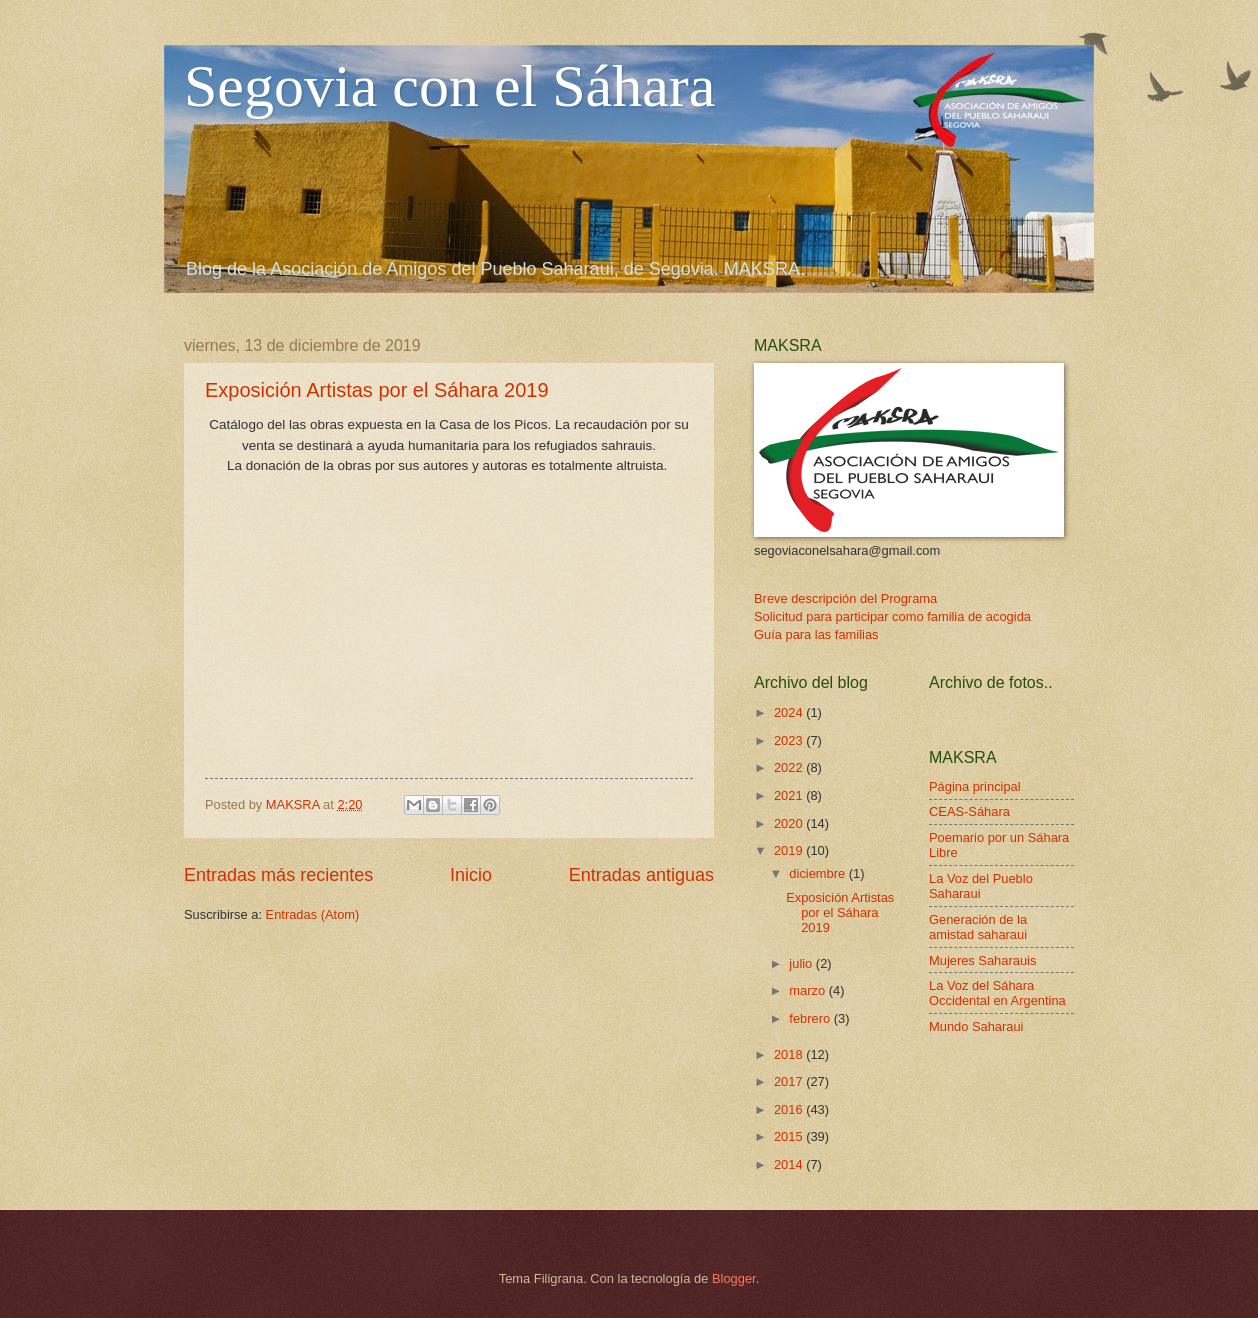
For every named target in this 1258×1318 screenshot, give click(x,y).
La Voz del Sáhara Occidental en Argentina (997, 993)
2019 (790, 850)
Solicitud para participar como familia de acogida (892, 616)
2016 (790, 1109)
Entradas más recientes (278, 875)
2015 (790, 1136)
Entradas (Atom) (313, 914)
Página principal (975, 786)
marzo (808, 990)
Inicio (471, 875)
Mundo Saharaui (976, 1026)
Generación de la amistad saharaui (978, 927)
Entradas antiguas (641, 875)
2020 (790, 823)
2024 (790, 712)
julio (802, 963)
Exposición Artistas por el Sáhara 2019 (377, 390)
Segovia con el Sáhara (449, 86)
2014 (790, 1164)
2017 (790, 1081)
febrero (811, 1018)
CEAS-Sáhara (969, 811)
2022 (790, 767)
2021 (790, 795)
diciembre (818, 873)
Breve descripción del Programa (845, 598)
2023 (790, 740)
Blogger (734, 1278)
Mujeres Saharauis (982, 960)
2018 (790, 1054)
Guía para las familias (816, 634)
